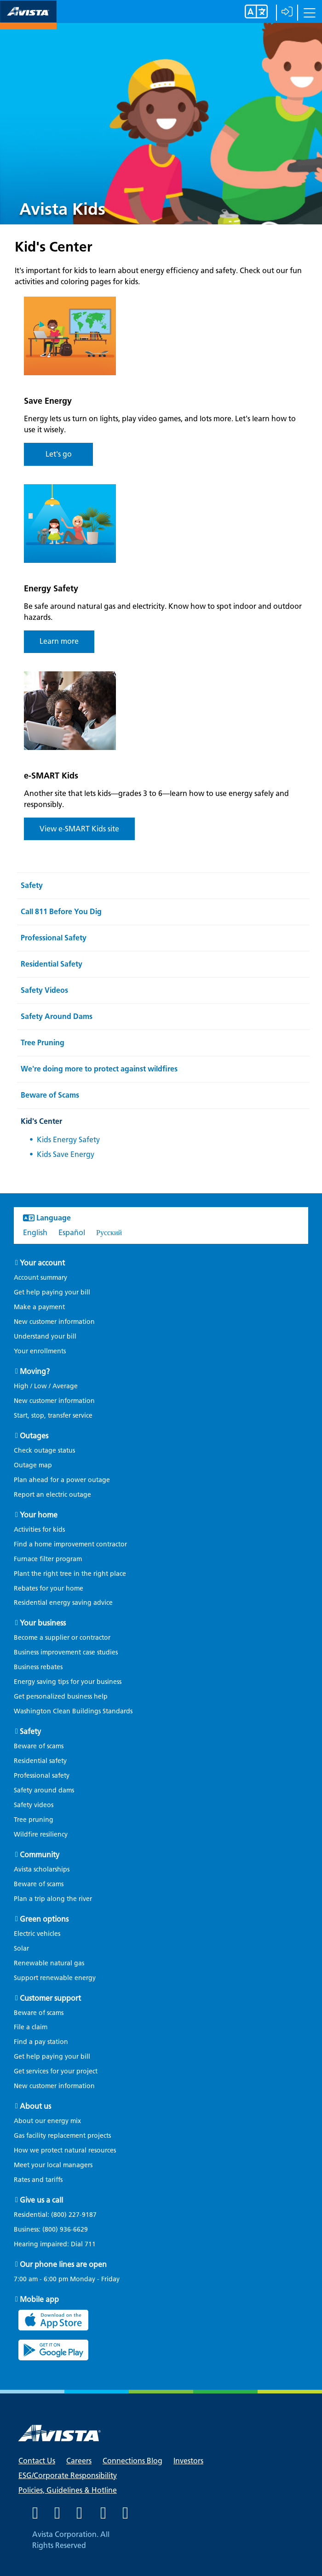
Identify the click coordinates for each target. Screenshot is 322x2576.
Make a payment (39, 1307)
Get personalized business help (61, 1696)
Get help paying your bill (52, 1292)
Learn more (59, 641)
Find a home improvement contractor (70, 1544)
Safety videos (33, 1805)
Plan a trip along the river (53, 1899)
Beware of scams (38, 1746)
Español (71, 1232)
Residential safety (40, 1761)
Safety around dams (44, 1790)
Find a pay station (41, 2042)
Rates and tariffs (38, 2180)
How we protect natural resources (65, 2150)
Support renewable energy (55, 1978)
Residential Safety (51, 964)
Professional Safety (53, 937)
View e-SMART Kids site (79, 828)
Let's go (59, 454)
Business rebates (38, 1667)
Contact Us (36, 2460)
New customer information (54, 1322)
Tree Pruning (42, 1042)
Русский (109, 1232)
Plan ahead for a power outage (62, 1480)
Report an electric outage (52, 1495)
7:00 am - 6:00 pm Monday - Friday (67, 2279)
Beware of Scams (50, 1095)
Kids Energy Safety (68, 1139)
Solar (21, 1948)
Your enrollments (40, 1351)
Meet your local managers (53, 2165)
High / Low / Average (46, 1386)
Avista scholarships (41, 1869)
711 (90, 2244)
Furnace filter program (48, 1559)
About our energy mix (47, 2121)
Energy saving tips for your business (67, 1682)
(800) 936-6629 (64, 2229)
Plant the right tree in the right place (70, 1574)
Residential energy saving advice (63, 1603)
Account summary (40, 1278)
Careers (79, 2460)
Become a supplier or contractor (62, 1638)
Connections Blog (132, 2460)
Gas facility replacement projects (62, 2136)
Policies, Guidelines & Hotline (67, 2490)
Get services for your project (56, 2071)
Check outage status (44, 1450)
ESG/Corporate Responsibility (67, 2475)
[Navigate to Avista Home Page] (28, 21)
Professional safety (41, 1776)
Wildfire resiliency (41, 1834)
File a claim (30, 2027)
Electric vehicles (37, 1934)
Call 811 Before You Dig (61, 911)
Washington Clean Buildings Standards (73, 1711)
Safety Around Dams (56, 1016)
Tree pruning (33, 1820)
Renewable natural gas (49, 1963)
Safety (32, 885)
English (35, 1232)
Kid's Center (41, 1121)
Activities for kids (39, 1530)
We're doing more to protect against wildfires (99, 1069)
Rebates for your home (48, 1588)
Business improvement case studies (66, 1652)
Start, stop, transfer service (53, 1416)
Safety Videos (44, 990)
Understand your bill (45, 1336)
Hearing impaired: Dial (59, 2244)
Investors (188, 2460)
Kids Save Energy (65, 1154)
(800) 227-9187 (73, 2215)
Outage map (33, 1465)
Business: (55, 2229)
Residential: (60, 2215)
